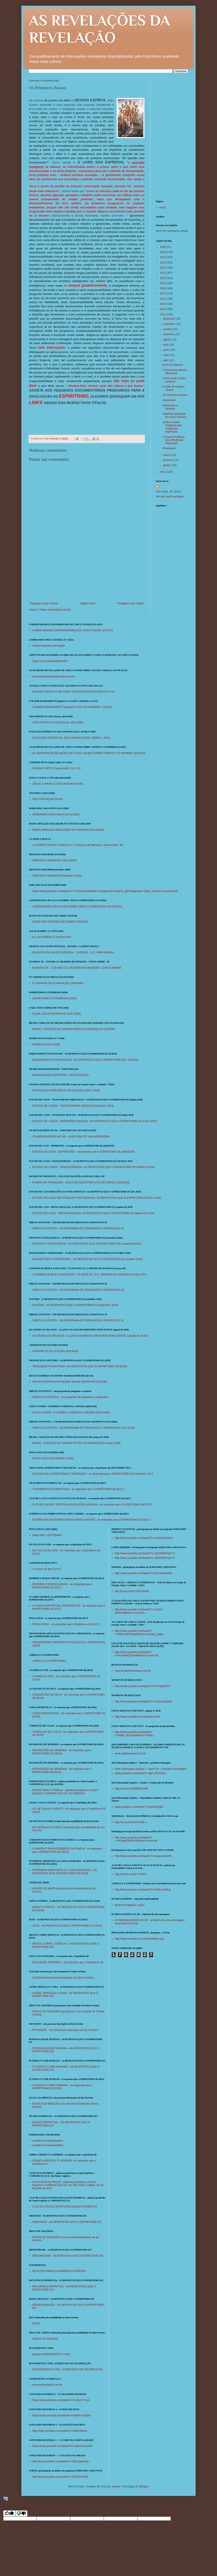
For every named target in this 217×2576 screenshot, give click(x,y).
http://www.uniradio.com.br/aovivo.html (137, 1716)
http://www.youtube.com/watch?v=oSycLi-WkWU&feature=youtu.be (139, 1611)
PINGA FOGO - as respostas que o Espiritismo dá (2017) (66, 1624)
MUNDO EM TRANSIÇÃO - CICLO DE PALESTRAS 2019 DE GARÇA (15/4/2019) (81, 1182)
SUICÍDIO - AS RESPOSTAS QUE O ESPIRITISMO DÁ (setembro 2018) (75, 1305)
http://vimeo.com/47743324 (131, 1874)
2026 (163, 246)
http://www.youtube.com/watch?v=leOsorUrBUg (143, 1889)
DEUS (36, 2323)
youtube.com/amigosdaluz (47, 2140)
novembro (169, 323)
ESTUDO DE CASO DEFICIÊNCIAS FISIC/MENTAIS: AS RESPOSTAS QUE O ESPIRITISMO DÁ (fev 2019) (96, 1197)
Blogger (143, 2486)
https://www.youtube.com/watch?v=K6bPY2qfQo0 (61, 2415)
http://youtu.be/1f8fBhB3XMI (131, 1788)
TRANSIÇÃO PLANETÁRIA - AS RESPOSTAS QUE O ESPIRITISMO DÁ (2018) (79, 1366)
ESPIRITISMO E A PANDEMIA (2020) (54, 998)
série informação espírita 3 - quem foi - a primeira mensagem (151, 1768)
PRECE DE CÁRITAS (45, 2338)
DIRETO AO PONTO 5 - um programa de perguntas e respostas (70, 1397)
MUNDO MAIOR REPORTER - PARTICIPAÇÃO (60, 1074)
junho (166, 349)
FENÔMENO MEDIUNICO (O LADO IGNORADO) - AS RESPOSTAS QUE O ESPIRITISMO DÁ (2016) (64, 1871)
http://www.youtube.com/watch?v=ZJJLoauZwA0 (143, 1701)
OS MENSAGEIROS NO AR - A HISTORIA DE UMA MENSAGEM (71, 1136)
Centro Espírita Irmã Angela (48, 645)
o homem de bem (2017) (46, 1569)
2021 (163, 272)
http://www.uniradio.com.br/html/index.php (139, 1938)
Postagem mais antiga (130, 603)
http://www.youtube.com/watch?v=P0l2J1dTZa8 (60, 2476)
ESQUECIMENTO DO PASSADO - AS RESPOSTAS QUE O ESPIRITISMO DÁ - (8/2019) (85, 1059)
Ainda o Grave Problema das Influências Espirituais (172, 427)
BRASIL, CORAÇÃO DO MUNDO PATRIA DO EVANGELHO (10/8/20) (73, 1029)
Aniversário (169, 400)
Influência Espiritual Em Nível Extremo (174, 415)
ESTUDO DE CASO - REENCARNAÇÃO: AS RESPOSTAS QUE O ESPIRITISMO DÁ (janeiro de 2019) (93, 1213)
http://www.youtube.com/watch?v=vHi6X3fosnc (59, 2430)
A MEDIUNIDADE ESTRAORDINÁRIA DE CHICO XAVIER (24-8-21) (72, 630)
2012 (163, 471)
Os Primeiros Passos (174, 394)
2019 (163, 283)
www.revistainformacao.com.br (133, 1670)
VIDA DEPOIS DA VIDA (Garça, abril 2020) (57, 722)
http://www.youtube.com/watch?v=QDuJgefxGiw (60, 2461)
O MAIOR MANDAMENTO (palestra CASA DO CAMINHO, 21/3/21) (72, 706)
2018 (163, 288)
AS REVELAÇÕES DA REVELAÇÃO (99, 29)
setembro (169, 334)
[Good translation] (9, 2513)
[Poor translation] (21, 2513)
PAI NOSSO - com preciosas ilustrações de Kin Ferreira (65, 2029)
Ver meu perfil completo (170, 496)
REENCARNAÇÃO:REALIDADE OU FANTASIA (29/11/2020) (68, 829)
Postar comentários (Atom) (55, 609)
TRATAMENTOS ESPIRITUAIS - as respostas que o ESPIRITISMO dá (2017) (78, 1489)
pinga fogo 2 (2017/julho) (47, 1535)
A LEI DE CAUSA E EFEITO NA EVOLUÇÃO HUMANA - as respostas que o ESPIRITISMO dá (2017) (92, 1504)
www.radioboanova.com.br (130, 1753)
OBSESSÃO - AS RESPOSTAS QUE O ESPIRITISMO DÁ (66, 2221)
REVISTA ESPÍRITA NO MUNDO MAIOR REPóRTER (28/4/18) (69, 1381)
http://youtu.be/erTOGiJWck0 (132, 1591)
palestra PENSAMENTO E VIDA (51, 2354)
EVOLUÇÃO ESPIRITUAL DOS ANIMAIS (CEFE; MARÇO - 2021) (71, 737)
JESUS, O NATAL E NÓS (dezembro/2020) (57, 783)
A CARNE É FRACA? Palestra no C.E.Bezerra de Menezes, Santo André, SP (77, 844)
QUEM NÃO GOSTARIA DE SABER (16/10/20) (60, 921)
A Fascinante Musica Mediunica (174, 371)
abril (166, 360)
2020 (163, 278)
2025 (163, 252)
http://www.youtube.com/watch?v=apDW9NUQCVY (145, 1553)
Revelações (169, 448)
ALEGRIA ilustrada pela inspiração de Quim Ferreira (63, 1977)
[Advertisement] (86, 572)
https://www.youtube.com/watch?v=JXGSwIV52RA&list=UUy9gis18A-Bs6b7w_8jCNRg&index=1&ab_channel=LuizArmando (105, 891)
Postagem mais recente (44, 603)
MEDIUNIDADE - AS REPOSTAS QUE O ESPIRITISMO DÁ (67, 2255)
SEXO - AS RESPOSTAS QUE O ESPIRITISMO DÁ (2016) (67, 1925)
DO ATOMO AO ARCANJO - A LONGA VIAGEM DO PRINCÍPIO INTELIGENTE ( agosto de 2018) (90, 1335)
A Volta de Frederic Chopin (173, 388)
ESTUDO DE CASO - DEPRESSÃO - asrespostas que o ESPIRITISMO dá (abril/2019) (83, 1151)
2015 (163, 303)
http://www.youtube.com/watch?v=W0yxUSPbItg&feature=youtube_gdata (139, 1632)
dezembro (169, 318)
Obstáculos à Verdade (170, 407)
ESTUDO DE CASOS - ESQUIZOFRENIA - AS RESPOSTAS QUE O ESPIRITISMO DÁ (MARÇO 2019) (93, 1167)
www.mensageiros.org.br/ (130, 1904)
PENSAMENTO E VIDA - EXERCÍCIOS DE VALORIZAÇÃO (67, 2369)
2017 (163, 293)
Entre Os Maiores (172, 364)
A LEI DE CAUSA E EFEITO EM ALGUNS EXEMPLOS (64, 2206)
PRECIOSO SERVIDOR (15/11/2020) (54, 860)
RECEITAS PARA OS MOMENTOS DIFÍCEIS (59, 2271)
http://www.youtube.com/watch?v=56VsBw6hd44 (143, 1573)
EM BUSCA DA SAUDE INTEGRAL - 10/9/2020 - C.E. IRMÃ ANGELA (73, 952)
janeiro (167, 465)
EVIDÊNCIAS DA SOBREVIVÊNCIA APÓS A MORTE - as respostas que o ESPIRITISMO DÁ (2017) (91, 1519)
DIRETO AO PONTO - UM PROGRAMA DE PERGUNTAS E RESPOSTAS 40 (78, 1228)
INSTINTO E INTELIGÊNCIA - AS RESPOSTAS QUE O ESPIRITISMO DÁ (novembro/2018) (86, 1243)
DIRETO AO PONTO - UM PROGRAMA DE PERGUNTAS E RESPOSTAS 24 (78, 1320)
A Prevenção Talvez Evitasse (174, 380)
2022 (163, 267)
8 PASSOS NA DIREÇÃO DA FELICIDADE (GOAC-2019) (66, 1090)
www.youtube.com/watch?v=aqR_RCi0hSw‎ (140, 1773)
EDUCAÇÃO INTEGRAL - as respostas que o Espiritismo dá (67, 1962)
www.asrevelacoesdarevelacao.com (53, 676)
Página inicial (87, 603)
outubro (168, 329)
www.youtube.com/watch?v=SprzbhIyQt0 (139, 1806)
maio (166, 354)
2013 (163, 314)
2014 (163, 308)
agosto (167, 339)
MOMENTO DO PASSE (46, 1044)
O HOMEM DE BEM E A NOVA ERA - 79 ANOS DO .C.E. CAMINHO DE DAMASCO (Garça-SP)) (89, 1274)
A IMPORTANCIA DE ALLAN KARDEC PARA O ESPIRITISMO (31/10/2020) (77, 906)
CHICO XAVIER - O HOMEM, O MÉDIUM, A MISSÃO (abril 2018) (71, 1412)
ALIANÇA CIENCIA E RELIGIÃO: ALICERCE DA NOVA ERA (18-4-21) (73, 691)
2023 (163, 262)
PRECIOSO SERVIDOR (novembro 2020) (57, 875)
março (167, 454)
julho (166, 344)
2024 (163, 257)
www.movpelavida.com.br (47, 2384)
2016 (163, 298)
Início (162, 207)
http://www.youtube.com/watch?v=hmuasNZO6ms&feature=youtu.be (136, 1654)
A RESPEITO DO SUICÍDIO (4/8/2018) (55, 1351)
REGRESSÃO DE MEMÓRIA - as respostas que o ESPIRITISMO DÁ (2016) (62, 1752)
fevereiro (168, 460)
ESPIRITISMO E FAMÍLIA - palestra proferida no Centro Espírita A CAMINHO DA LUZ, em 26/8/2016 (65, 1792)
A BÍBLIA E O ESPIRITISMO (49, 1660)
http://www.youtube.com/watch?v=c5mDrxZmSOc (144, 1537)
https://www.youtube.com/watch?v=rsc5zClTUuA (61, 2400)
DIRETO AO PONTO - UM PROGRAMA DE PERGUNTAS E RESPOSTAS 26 (78, 1289)
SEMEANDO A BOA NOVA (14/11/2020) (56, 814)
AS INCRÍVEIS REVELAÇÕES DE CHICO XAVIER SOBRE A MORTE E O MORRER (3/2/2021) (89, 753)
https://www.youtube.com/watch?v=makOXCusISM (62, 2446)
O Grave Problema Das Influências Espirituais (173, 440)
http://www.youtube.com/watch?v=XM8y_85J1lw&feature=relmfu (134, 1733)
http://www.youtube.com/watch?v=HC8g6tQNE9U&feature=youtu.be (136, 1839)
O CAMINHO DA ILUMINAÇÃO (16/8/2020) (58, 983)
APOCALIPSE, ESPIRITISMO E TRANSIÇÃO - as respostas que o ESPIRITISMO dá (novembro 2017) (93, 1473)
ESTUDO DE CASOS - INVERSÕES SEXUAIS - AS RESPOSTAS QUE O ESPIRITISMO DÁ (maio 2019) (94, 1121)
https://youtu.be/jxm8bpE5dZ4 (50, 661)
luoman (116, 2486)
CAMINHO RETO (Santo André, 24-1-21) (56, 768)
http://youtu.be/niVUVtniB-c (131, 1822)
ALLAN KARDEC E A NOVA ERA (51, 937)
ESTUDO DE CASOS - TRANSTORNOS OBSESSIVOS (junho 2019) (73, 1105)
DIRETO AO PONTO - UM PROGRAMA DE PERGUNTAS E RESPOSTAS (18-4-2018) (83, 1427)
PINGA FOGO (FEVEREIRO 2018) (52, 1458)
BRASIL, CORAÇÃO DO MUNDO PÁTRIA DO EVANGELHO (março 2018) (76, 1442)
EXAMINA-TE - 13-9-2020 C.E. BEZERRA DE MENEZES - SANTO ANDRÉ (76, 967)
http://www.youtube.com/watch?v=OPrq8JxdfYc (143, 1686)
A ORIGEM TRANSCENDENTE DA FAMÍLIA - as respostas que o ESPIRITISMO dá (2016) (67, 1850)
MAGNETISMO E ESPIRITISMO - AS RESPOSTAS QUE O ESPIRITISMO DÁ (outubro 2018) (87, 1259)
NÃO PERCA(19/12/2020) (47, 799)
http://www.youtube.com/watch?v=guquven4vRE (143, 1855)
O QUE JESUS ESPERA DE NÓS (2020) (56, 1013)
